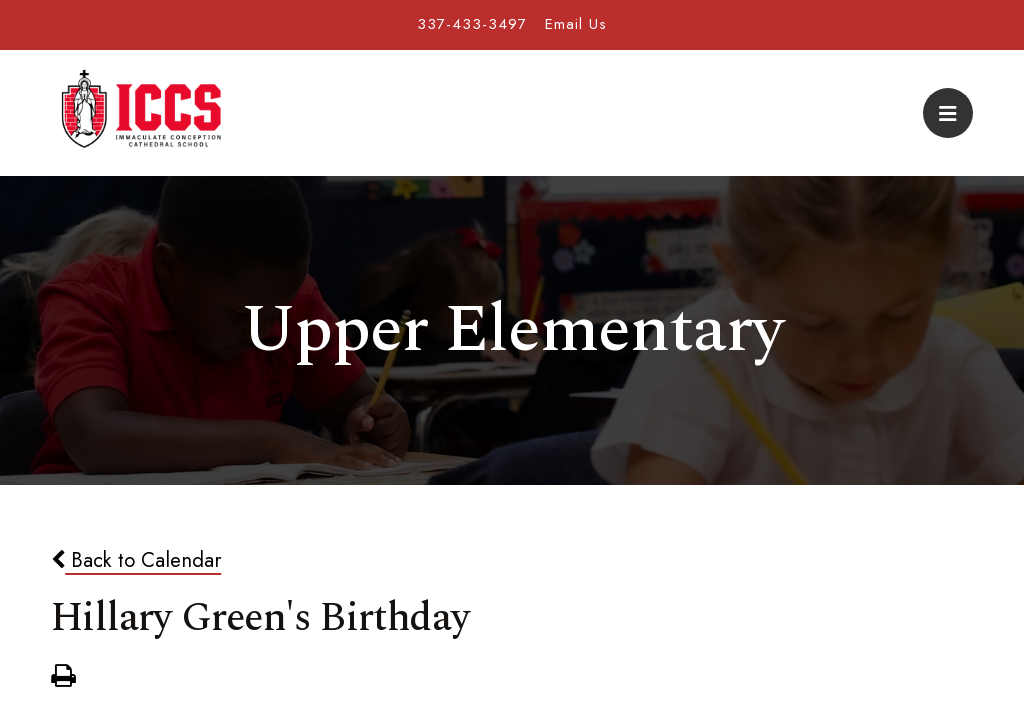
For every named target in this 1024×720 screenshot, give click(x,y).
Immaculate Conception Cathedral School (141, 113)
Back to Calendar (136, 560)
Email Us (576, 24)
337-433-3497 (472, 24)
